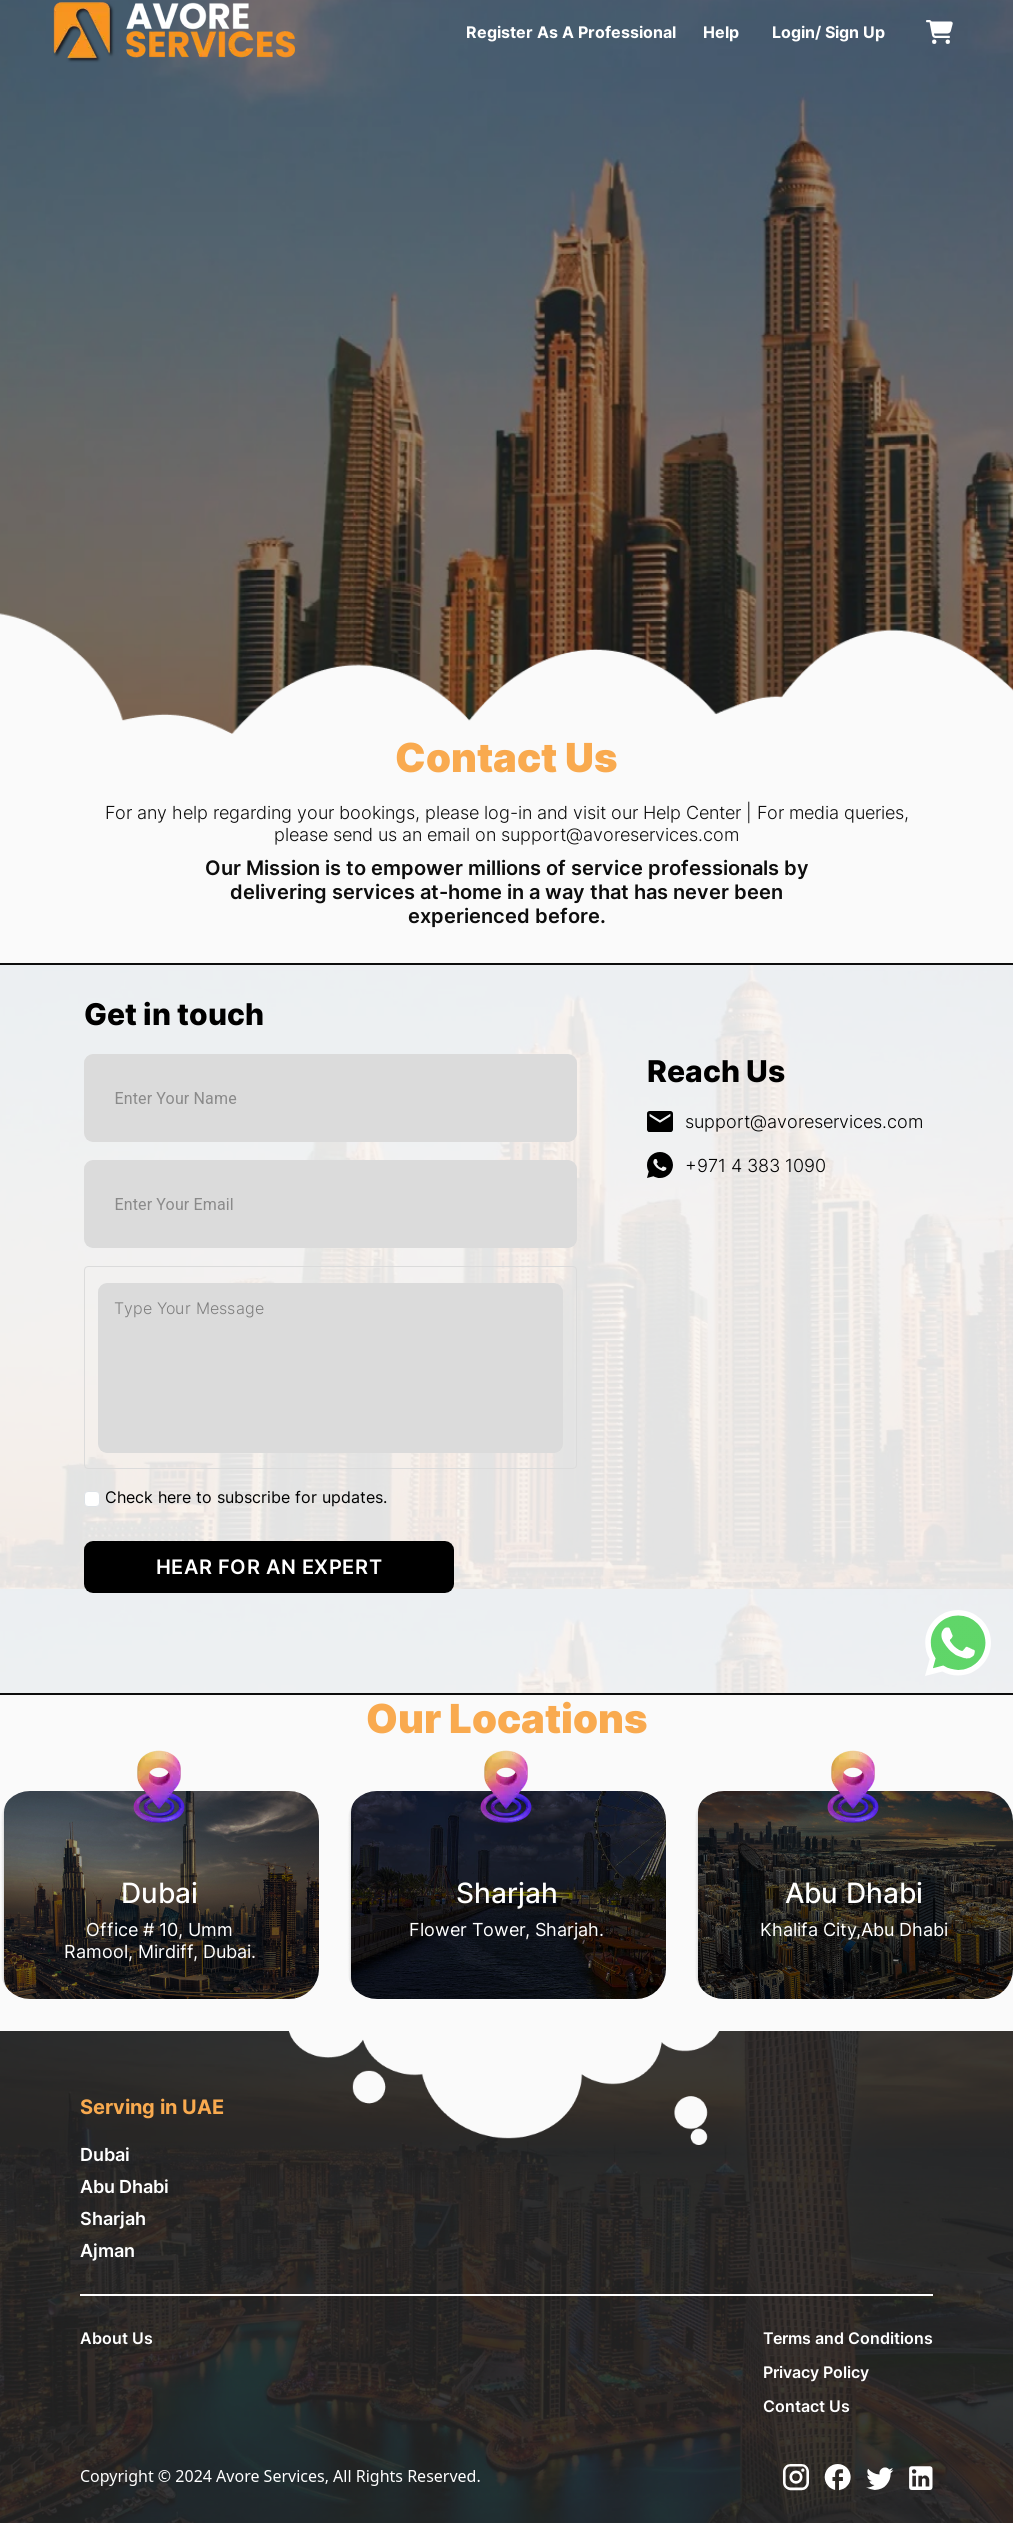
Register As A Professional (571, 32)
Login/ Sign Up (828, 32)
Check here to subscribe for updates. (246, 1497)
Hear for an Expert (268, 1567)
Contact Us (806, 2406)
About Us (116, 2338)
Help (721, 32)
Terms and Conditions (848, 2338)
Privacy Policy (816, 2372)
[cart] (939, 32)
